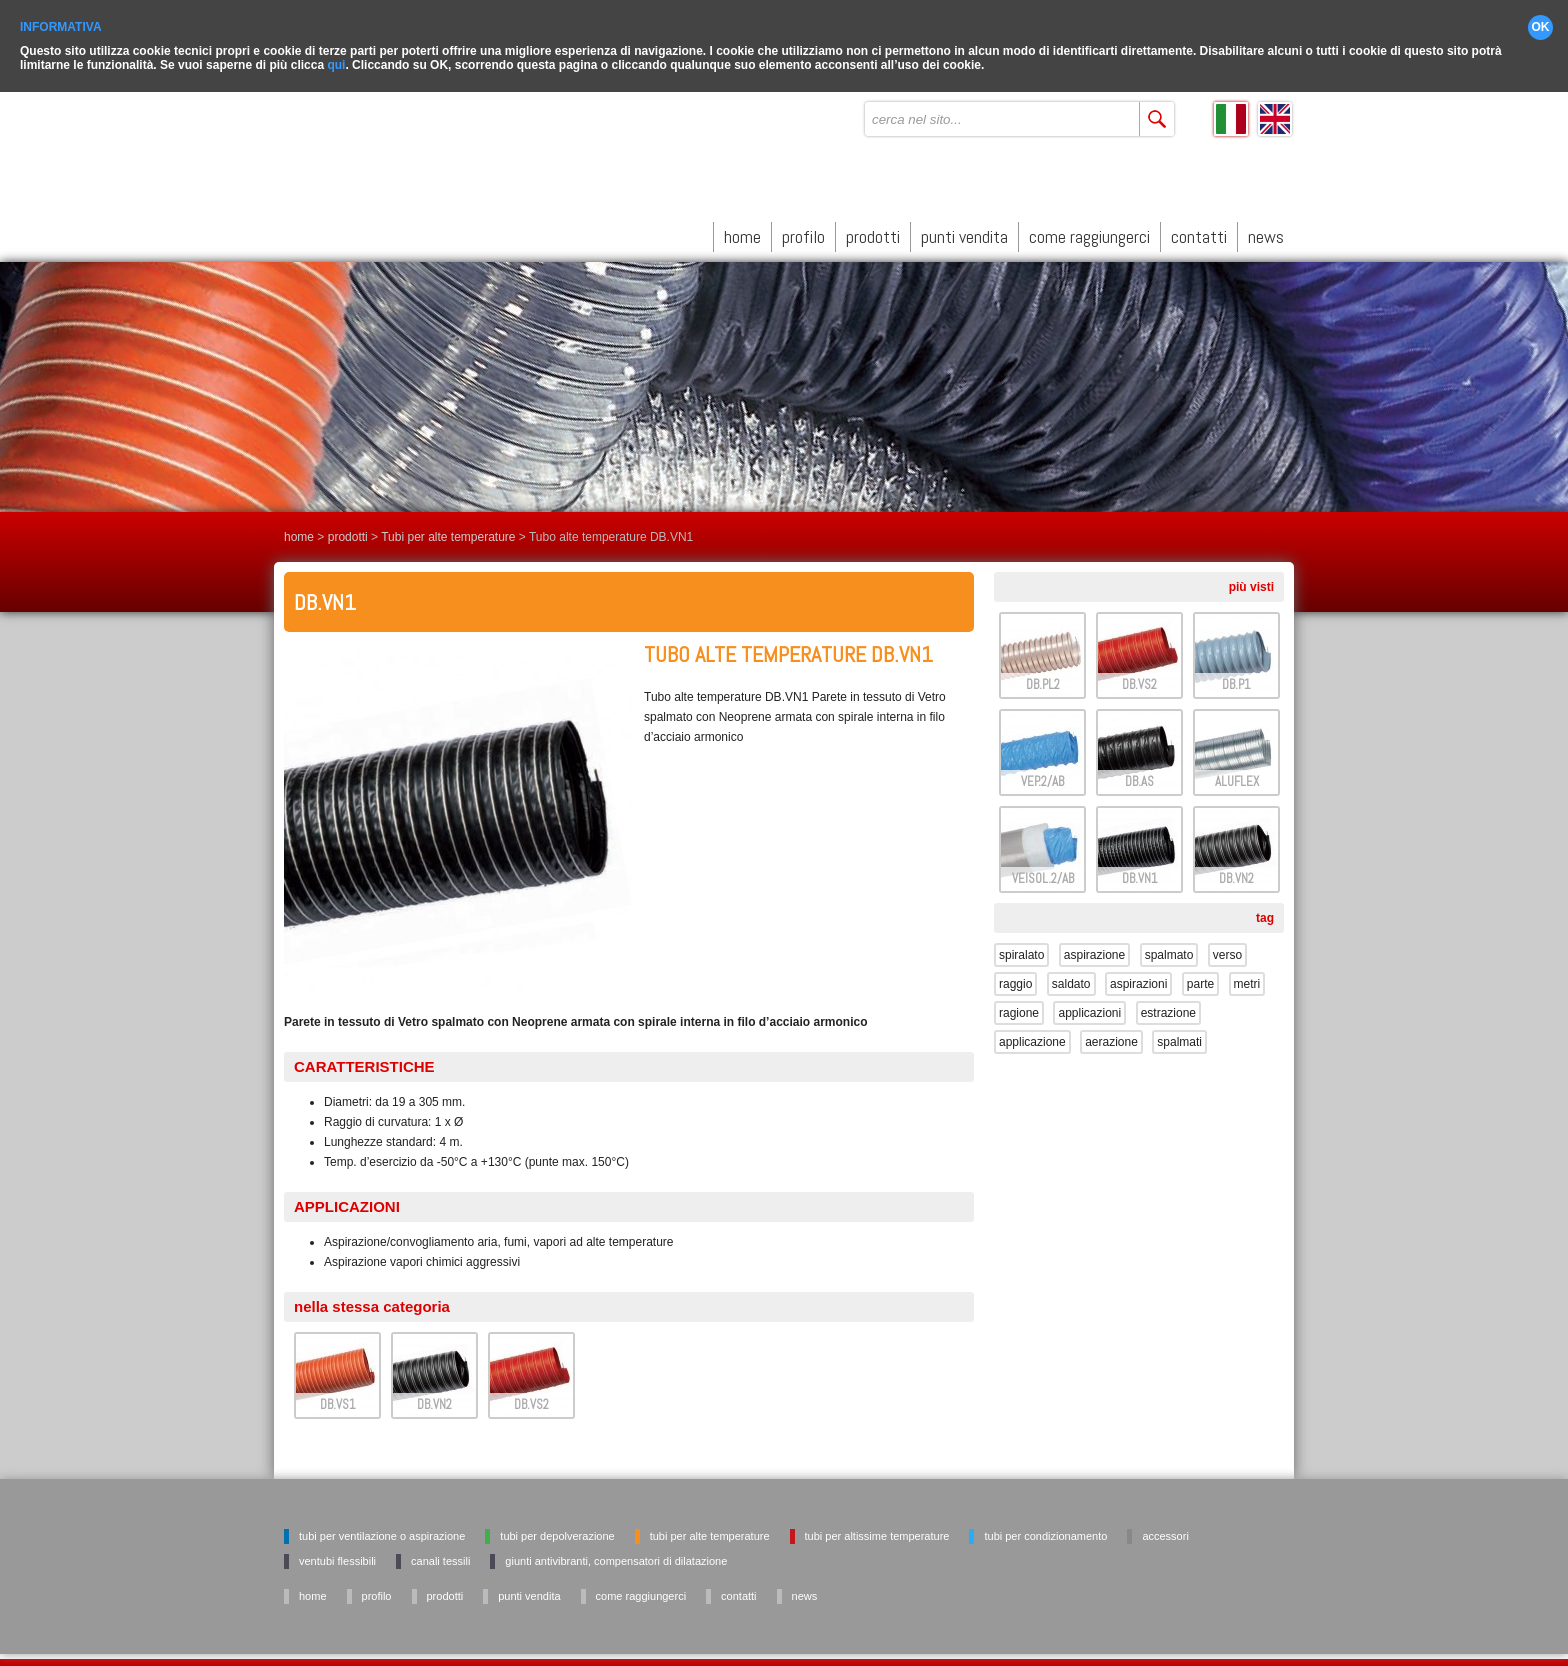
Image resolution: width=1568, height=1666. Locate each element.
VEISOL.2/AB (1043, 874)
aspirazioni (1138, 980)
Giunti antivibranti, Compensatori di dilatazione (616, 1557)
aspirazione (1094, 951)
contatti (1199, 232)
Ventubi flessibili (337, 1557)
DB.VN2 (434, 1400)
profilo (803, 232)
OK (1541, 24)
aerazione (1111, 1038)
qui (336, 62)
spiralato (1021, 951)
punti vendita (964, 232)
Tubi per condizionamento (1045, 1532)
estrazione (1168, 1009)
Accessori (1165, 1532)
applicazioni (1089, 1009)
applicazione (1032, 1038)
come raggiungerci (1089, 232)
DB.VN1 (1140, 874)
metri (1247, 980)
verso (1227, 951)
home (742, 232)
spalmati (1179, 1038)
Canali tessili (440, 1557)
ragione (1019, 1009)
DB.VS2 (531, 1400)
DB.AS (1139, 777)
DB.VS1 (338, 1400)
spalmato (1169, 951)
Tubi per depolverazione (557, 1532)
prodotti (873, 232)
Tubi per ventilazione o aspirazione (382, 1532)
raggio (1015, 980)
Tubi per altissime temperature (877, 1532)
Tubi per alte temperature (448, 533)
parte (1200, 980)
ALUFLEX (1237, 777)
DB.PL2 (1043, 680)
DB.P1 (1236, 680)
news (1266, 232)
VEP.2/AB (1042, 777)
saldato (1071, 980)
